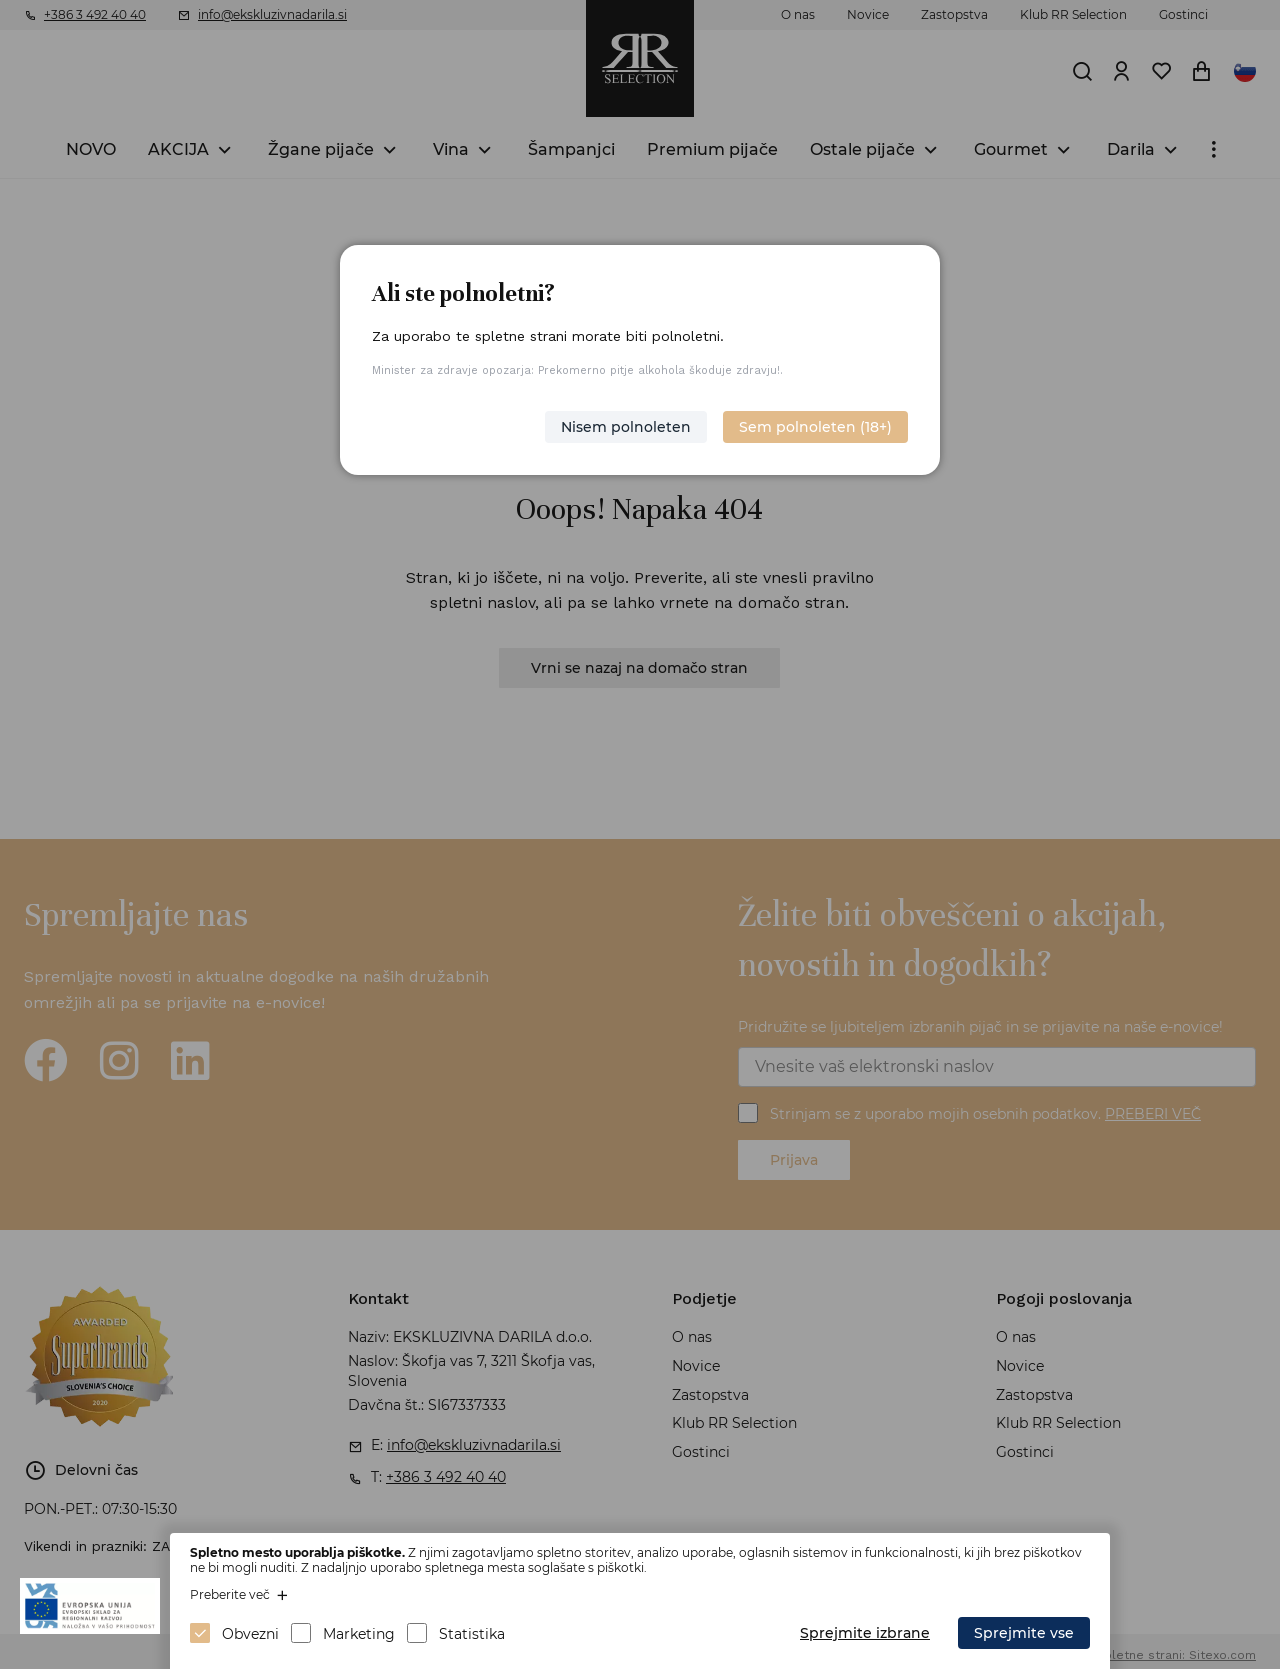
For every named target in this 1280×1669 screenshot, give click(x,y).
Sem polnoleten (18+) (815, 427)
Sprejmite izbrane (865, 1633)
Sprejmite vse (1024, 1633)
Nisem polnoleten (626, 427)
